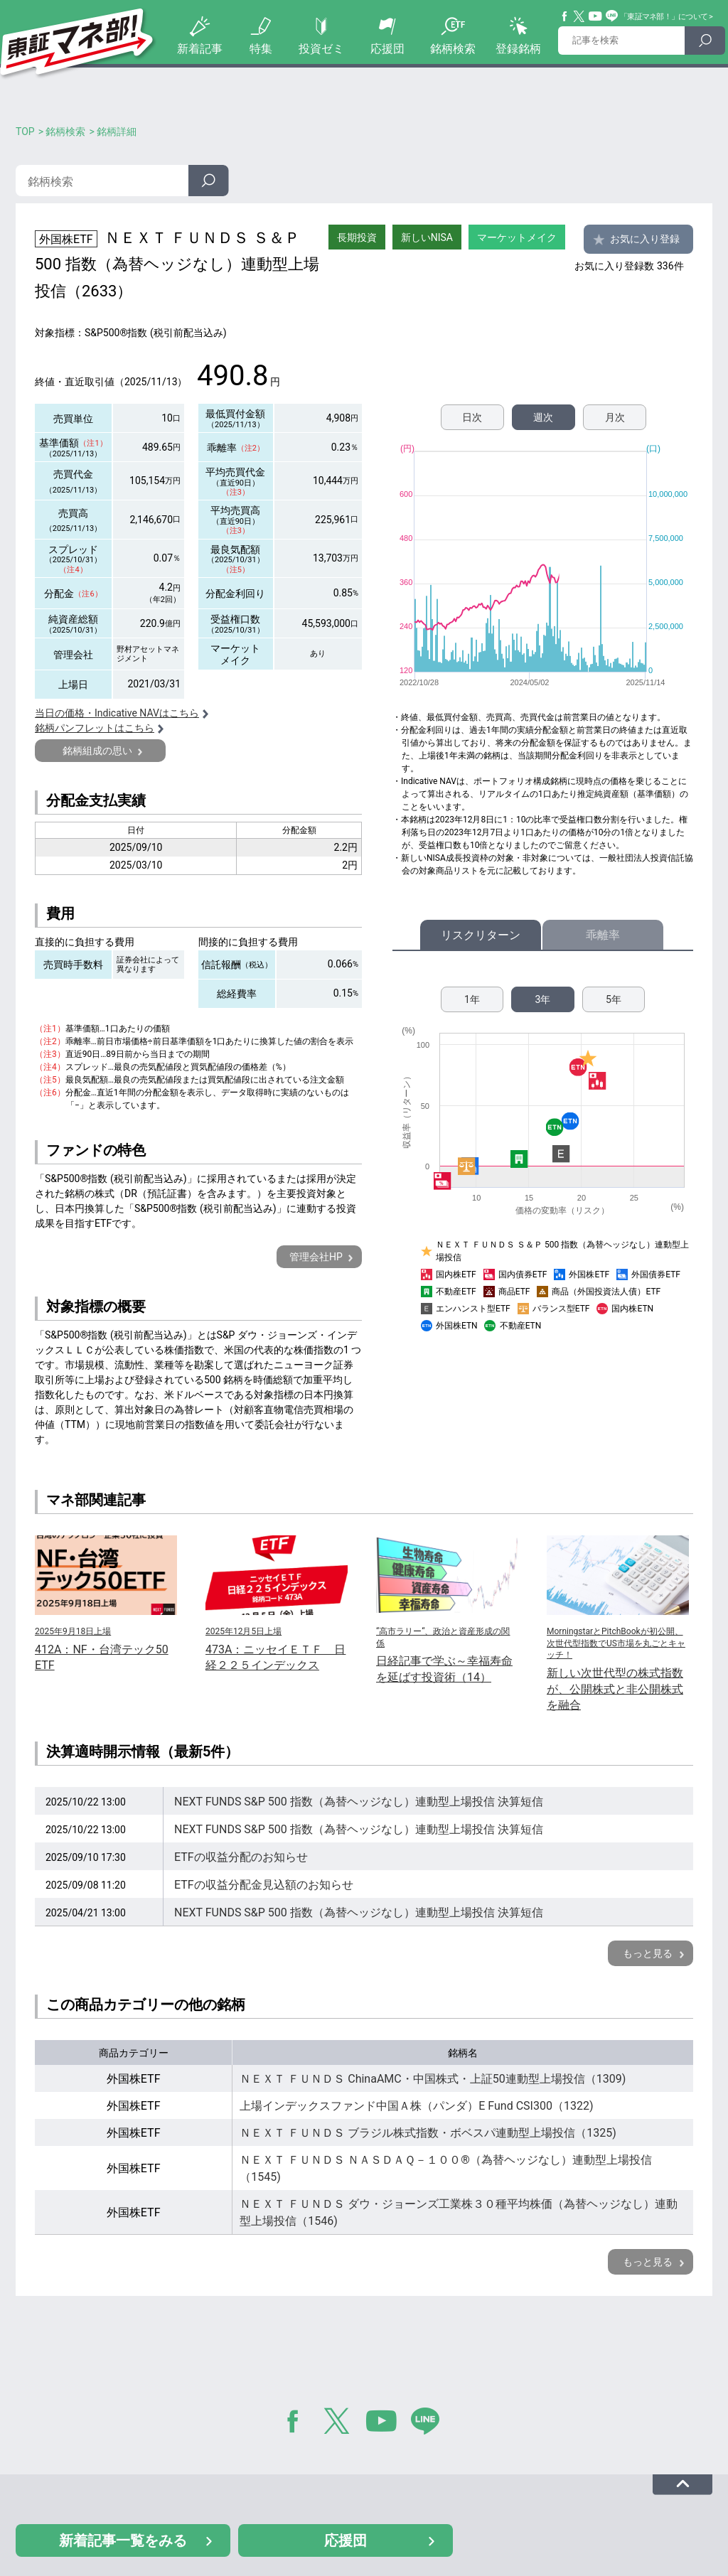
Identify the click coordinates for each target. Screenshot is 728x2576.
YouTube (596, 16)
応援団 (387, 48)
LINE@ (430, 2423)
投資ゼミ (321, 48)
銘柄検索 (453, 48)
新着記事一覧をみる (123, 2540)
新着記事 (200, 48)
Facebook (565, 16)
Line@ (612, 16)
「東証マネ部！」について (663, 16)
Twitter (579, 16)
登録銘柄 (518, 48)
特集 (261, 48)
